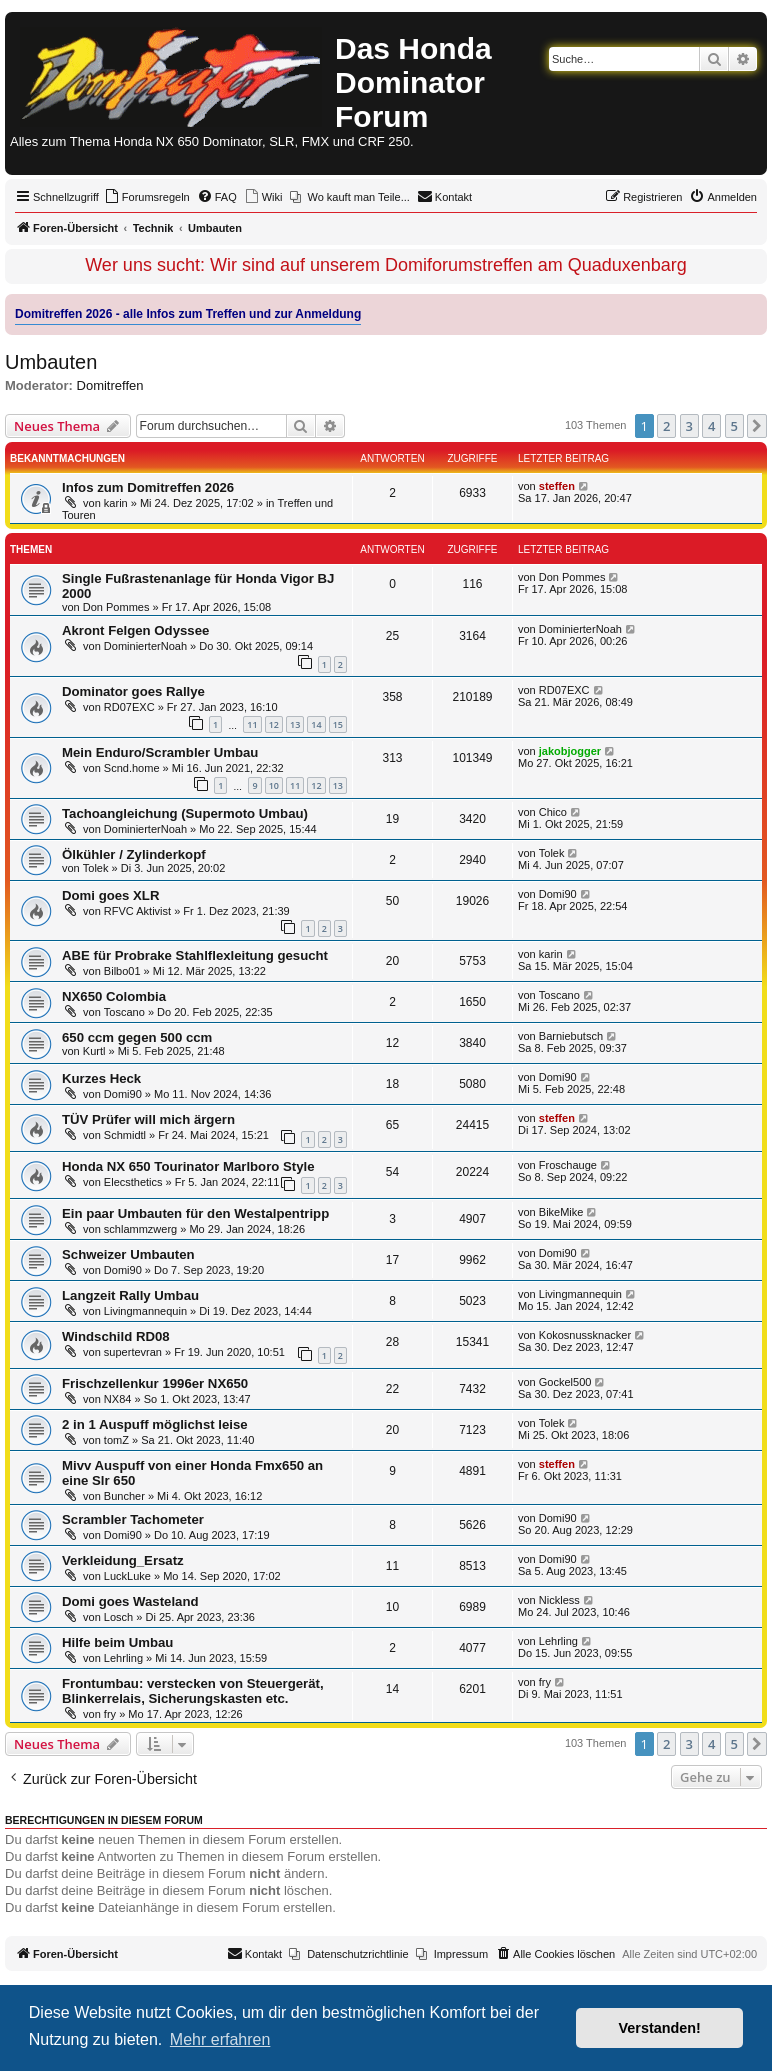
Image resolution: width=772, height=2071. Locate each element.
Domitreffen (110, 385)
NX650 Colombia (114, 996)
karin (116, 503)
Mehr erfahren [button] (220, 2039)
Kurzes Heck (101, 1078)
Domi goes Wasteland (130, 1601)
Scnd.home (132, 768)
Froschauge (568, 1165)
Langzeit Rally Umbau (130, 1295)
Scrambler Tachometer (133, 1519)
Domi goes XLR (110, 895)
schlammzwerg (140, 1229)
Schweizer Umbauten (128, 1254)
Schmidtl (125, 1135)
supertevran (133, 1352)
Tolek (96, 868)
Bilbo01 (122, 971)
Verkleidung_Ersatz (123, 1560)
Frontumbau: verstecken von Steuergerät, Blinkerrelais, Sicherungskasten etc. (193, 1691)
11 (252, 724)
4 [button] (711, 426)
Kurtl (94, 1051)
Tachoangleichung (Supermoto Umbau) (185, 813)
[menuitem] (147, 197)
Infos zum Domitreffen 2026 (148, 487)
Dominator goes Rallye (133, 691)
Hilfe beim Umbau (117, 1642)
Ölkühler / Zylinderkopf (134, 854)
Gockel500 (565, 1382)
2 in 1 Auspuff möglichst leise (155, 1424)
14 (316, 724)
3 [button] (689, 426)
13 (295, 724)
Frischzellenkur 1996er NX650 (155, 1383)
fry (110, 1714)
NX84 (118, 1399)
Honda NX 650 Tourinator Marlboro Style (188, 1166)
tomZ (116, 1440)
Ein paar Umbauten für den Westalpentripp (195, 1213)
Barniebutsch (571, 1036)
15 (338, 724)
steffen (557, 486)
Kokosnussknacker (585, 1335)
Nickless (559, 1600)
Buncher (124, 1496)
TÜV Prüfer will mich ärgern (148, 1119)
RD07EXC (129, 707)
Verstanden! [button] (660, 2028)
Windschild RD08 (116, 1336)
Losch (118, 1617)
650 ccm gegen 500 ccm (137, 1037)
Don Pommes (116, 607)
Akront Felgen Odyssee (135, 630)
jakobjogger (570, 751)
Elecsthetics (133, 1182)
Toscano (124, 1012)
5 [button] (734, 426)
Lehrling (123, 1658)
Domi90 (558, 894)
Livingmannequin (145, 1311)
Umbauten (51, 362)
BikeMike (561, 1212)
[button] (757, 426)
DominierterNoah (145, 646)
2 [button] (666, 426)
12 (274, 724)
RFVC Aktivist (137, 911)
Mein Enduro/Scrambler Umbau (160, 752)
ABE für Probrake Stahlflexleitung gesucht (195, 955)
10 (274, 785)
